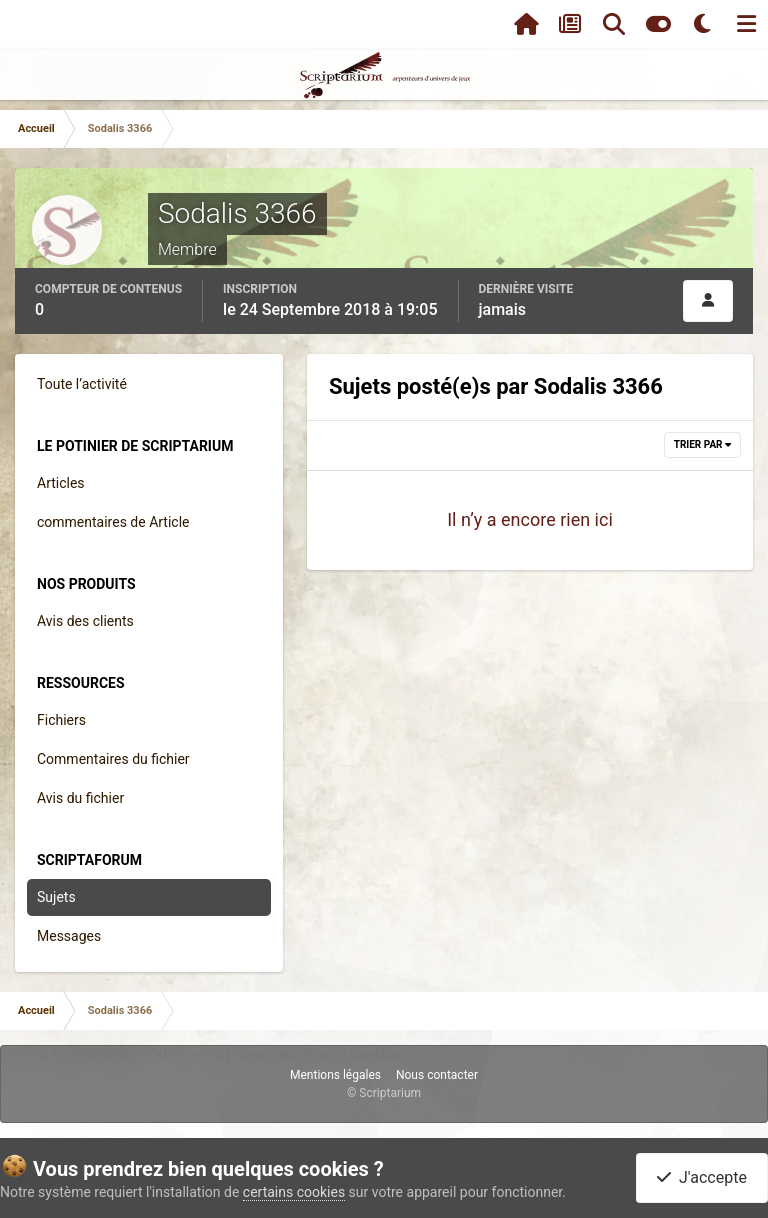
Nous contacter (437, 1075)
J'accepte (702, 1177)
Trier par (702, 444)
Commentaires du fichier (113, 759)
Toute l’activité (82, 384)
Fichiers (61, 720)
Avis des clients (85, 621)
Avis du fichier (80, 798)
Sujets (56, 897)
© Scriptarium (384, 1093)
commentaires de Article (113, 522)
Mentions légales (335, 1075)
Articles (61, 483)
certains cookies (294, 1192)
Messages (69, 936)
